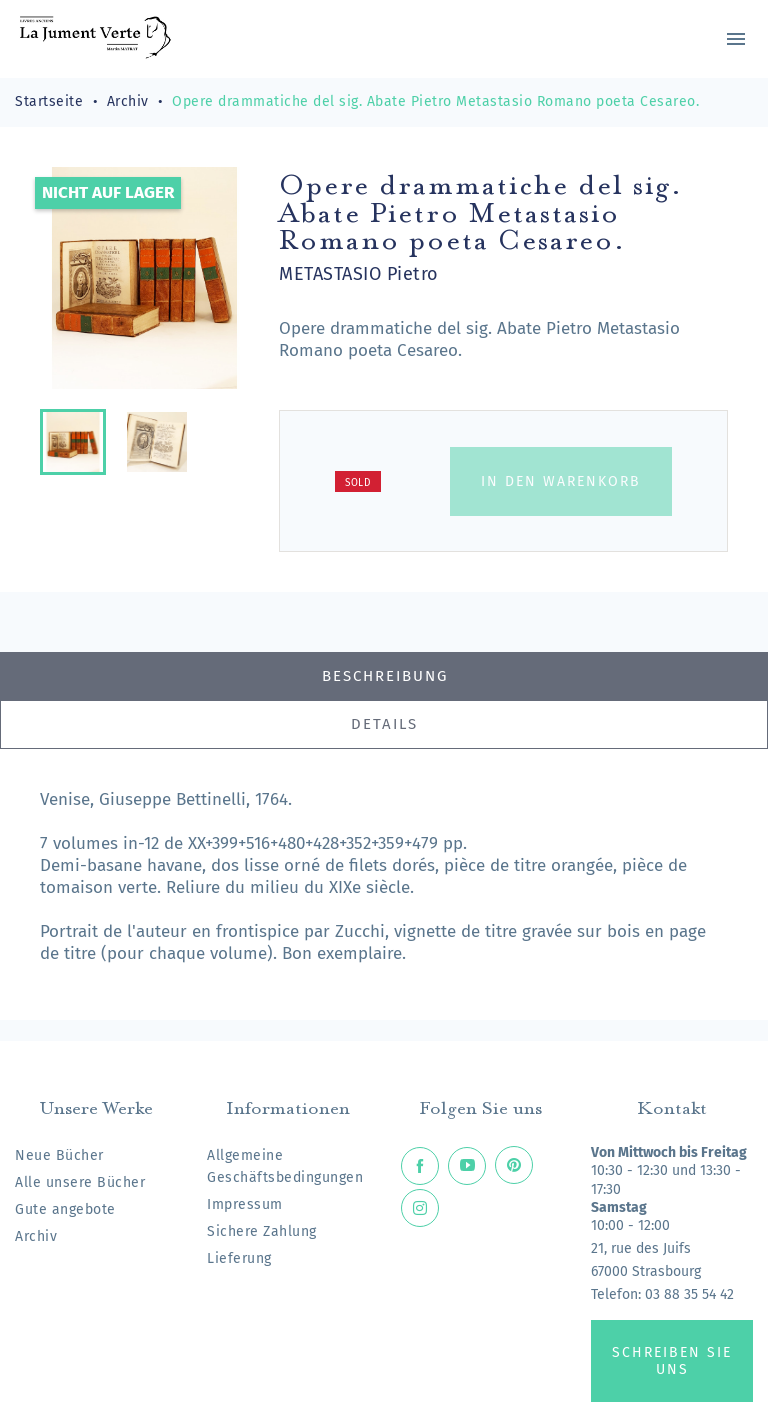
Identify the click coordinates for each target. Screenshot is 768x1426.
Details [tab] (384, 724)
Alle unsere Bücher (80, 1182)
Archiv (36, 1236)
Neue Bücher (59, 1155)
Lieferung (239, 1258)
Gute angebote (65, 1209)
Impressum (245, 1204)
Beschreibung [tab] (385, 676)
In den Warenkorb (561, 481)
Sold (358, 483)
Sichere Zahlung (262, 1231)
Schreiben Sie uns (672, 1361)
